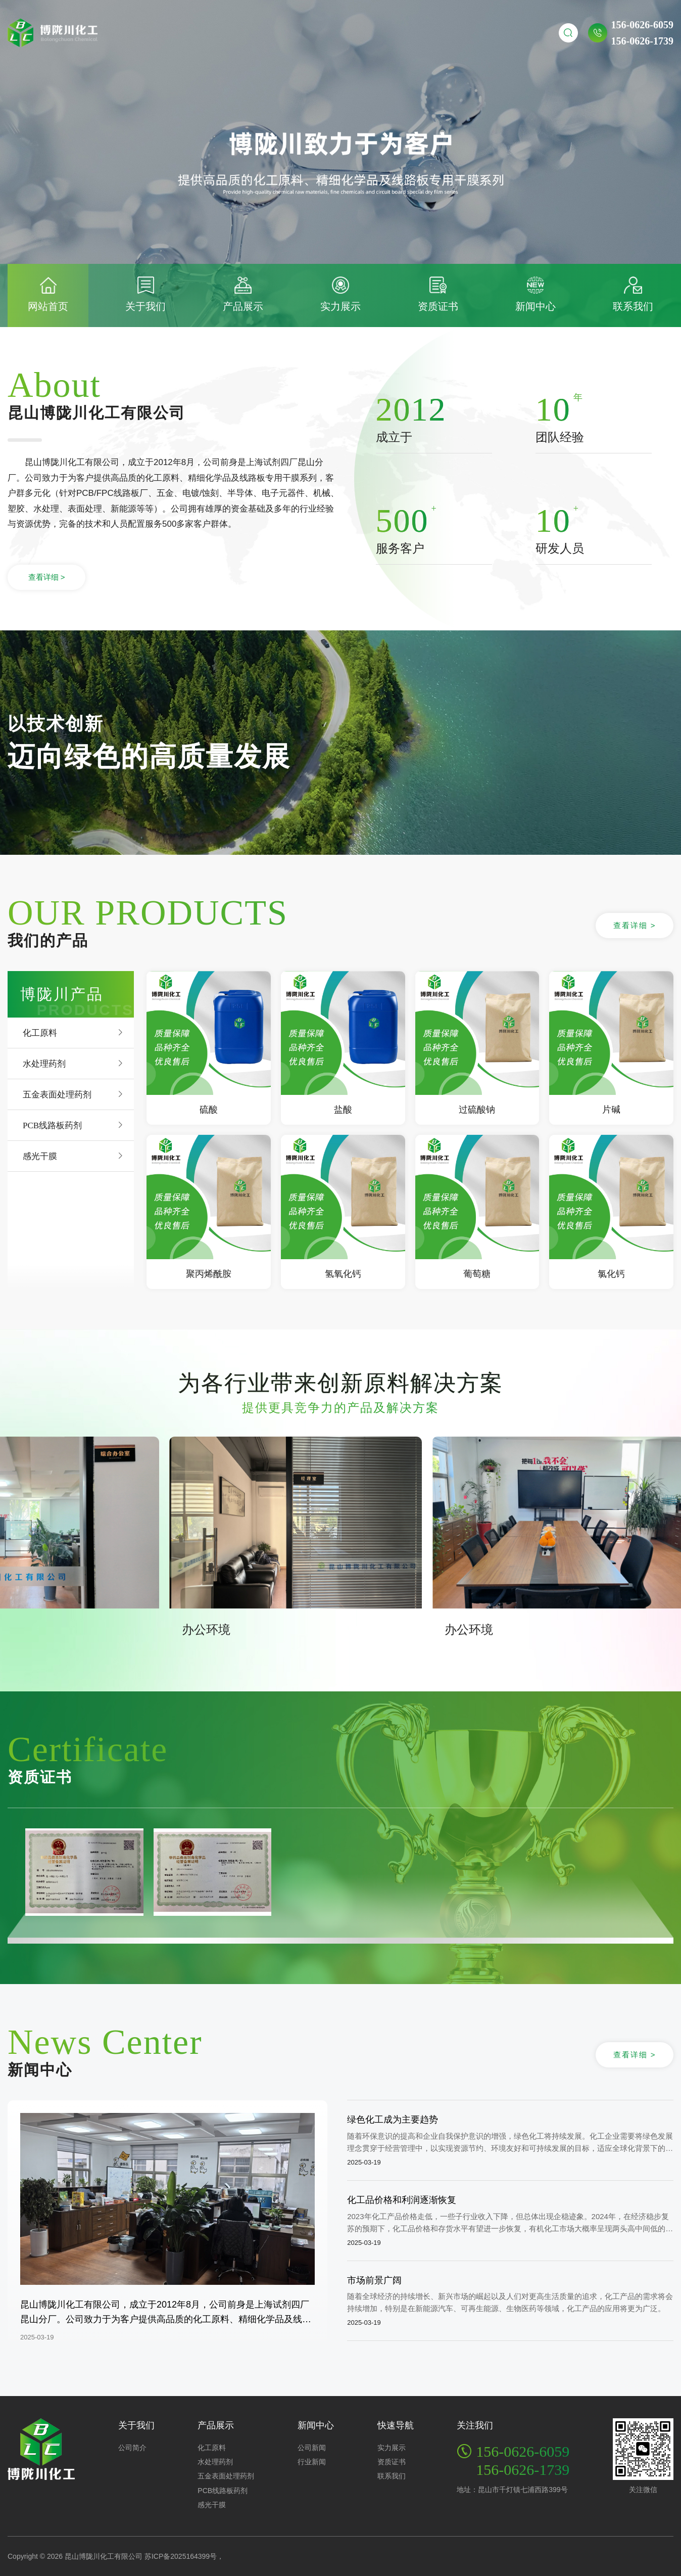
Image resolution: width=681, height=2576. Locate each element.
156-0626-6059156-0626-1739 (642, 32)
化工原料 (40, 1032)
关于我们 (136, 2425)
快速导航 (395, 2425)
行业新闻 (312, 2462)
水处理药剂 (44, 1063)
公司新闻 (312, 2448)
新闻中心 (316, 2425)
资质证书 (391, 2462)
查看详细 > (46, 577)
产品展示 (216, 2425)
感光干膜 (40, 1156)
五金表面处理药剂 (57, 1094)
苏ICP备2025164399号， (184, 2556)
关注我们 (475, 2425)
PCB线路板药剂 (52, 1125)
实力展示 (391, 2448)
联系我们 (391, 2476)
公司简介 (132, 2448)
